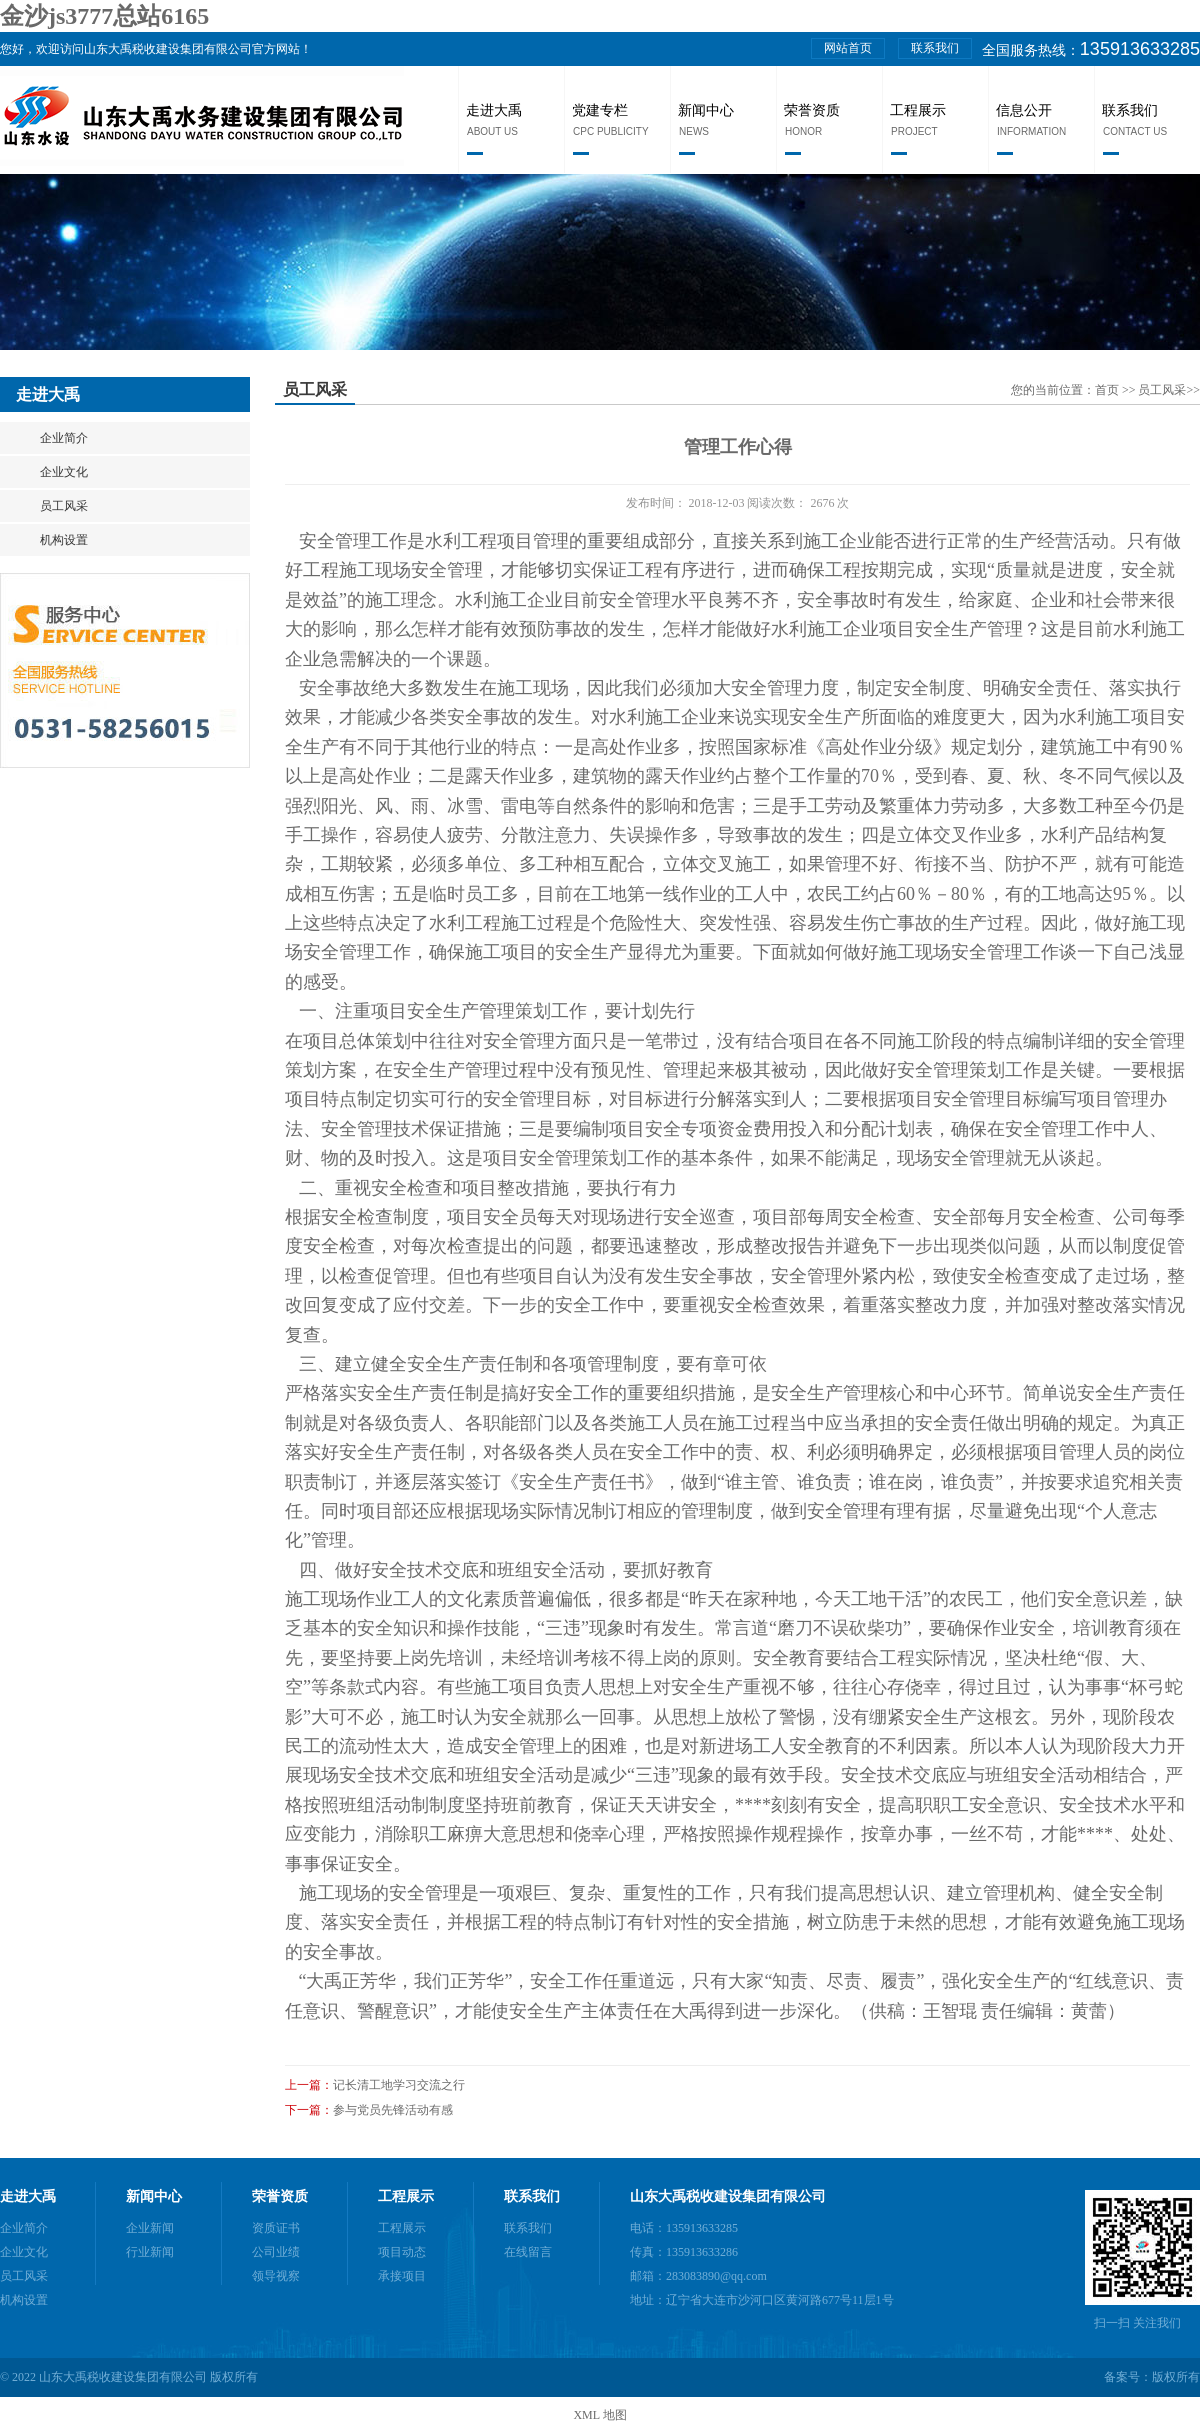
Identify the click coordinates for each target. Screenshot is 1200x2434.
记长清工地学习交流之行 (399, 2085)
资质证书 (276, 2228)
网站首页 (848, 48)
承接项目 (402, 2276)
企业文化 (64, 472)
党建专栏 (600, 110)
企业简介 (64, 438)
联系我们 (935, 48)
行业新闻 (150, 2252)
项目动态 (402, 2252)
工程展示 (918, 110)
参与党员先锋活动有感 (393, 2110)
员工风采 (64, 506)
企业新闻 (150, 2228)
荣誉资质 (812, 110)
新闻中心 (706, 110)
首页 (1108, 390)
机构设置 (64, 540)
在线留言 (528, 2252)
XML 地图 (599, 2415)
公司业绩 (276, 2252)
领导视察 (276, 2276)
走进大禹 (494, 110)
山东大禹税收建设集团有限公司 (728, 2196)
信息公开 (1024, 110)
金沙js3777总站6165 (104, 16)
